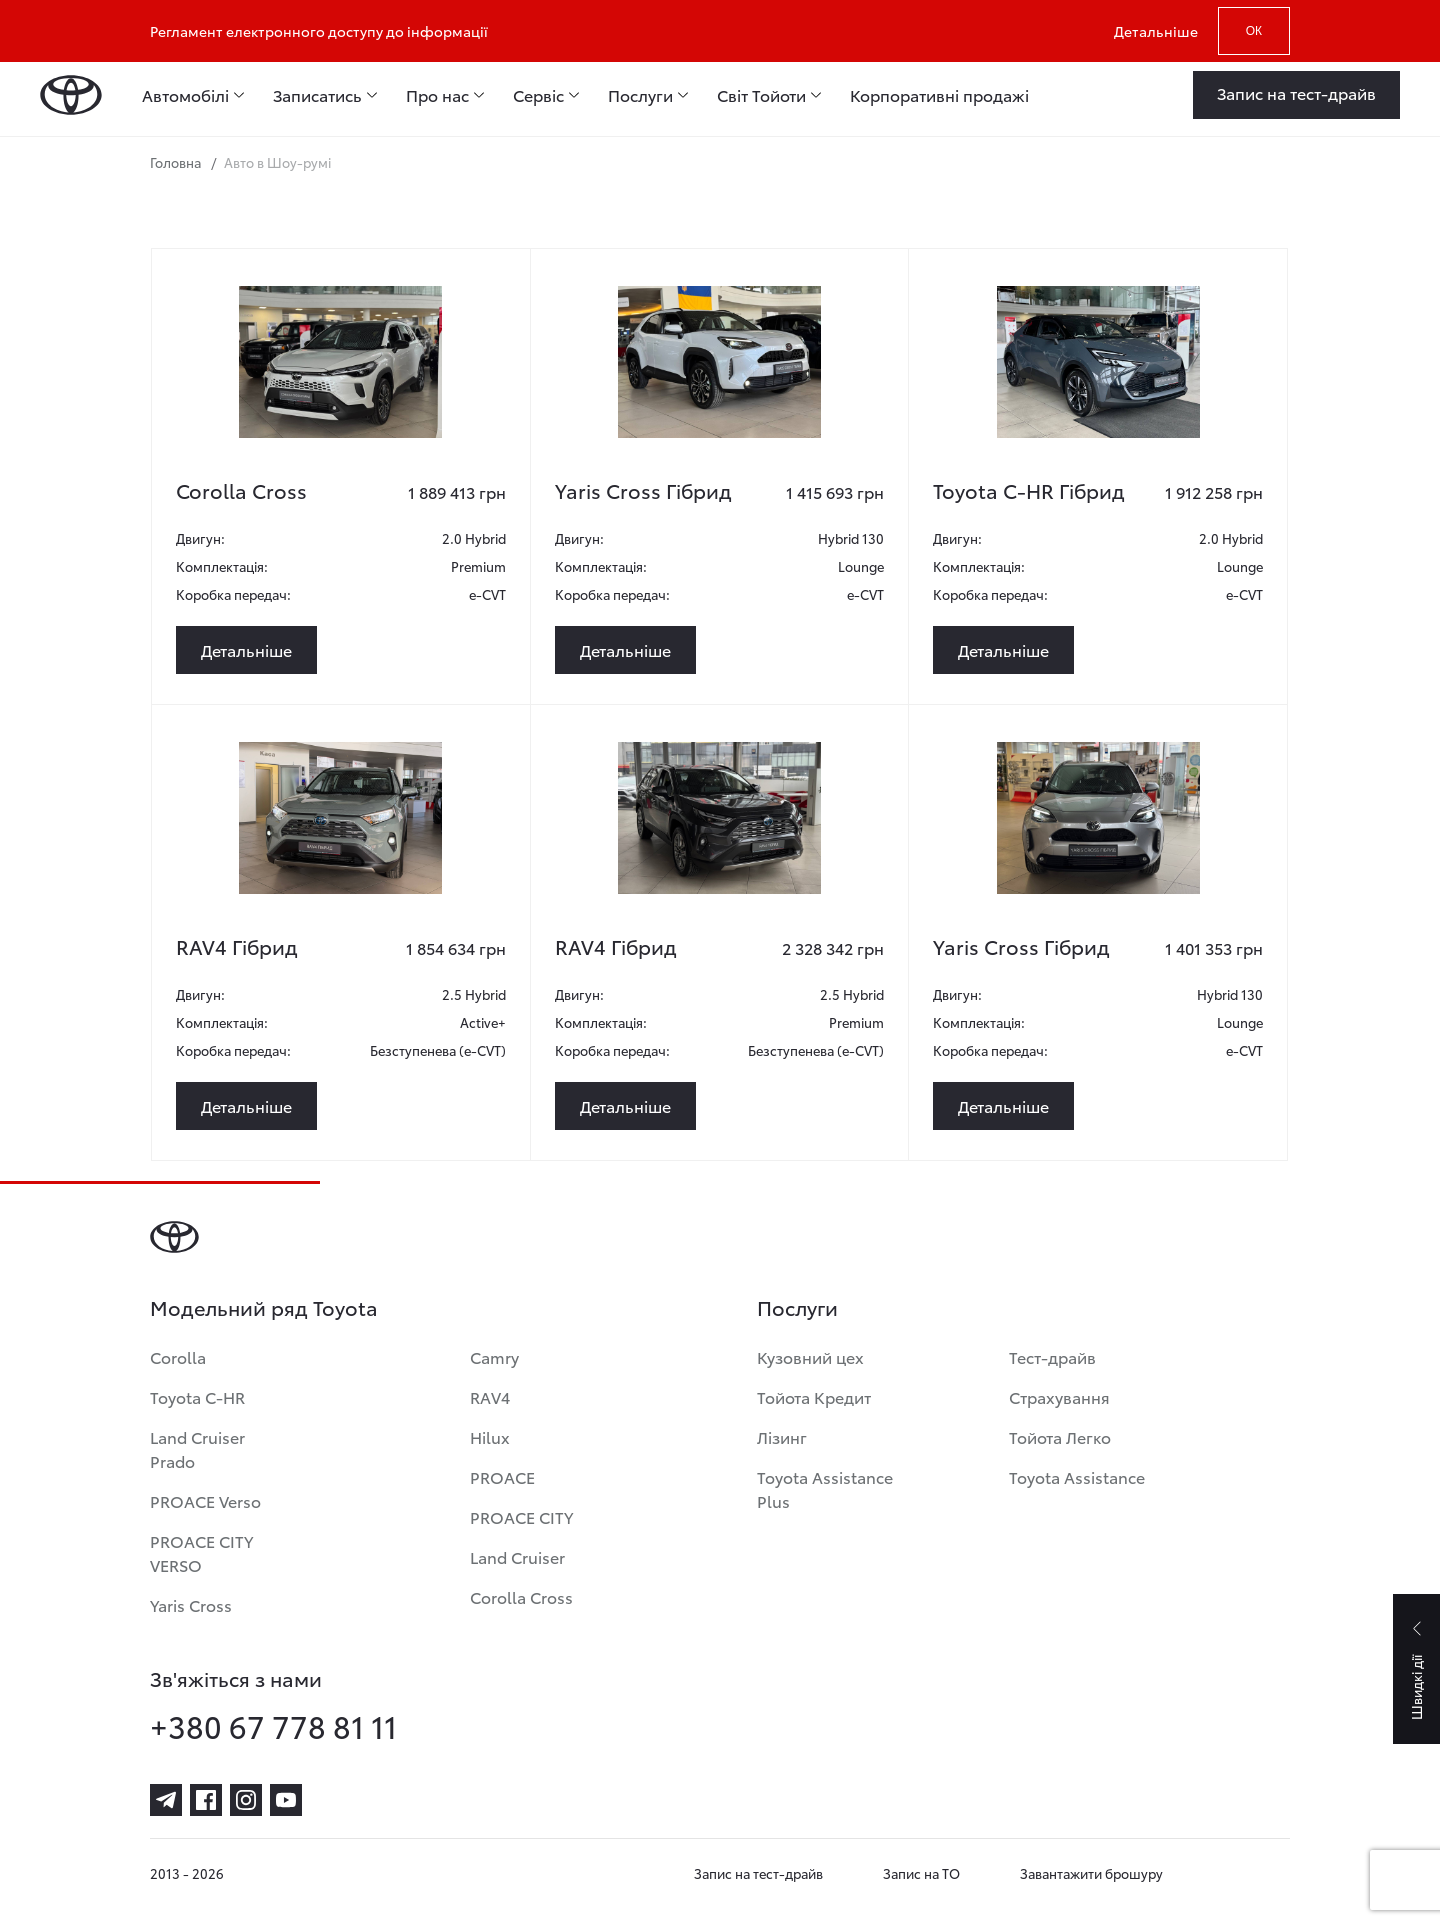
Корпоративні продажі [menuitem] (939, 95)
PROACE (502, 1476)
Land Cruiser (517, 1556)
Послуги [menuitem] (640, 95)
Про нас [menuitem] (437, 95)
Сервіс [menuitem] (538, 95)
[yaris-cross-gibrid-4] (719, 362)
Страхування (1059, 1396)
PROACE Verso (205, 1500)
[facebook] (206, 1800)
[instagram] (246, 1800)
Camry (494, 1356)
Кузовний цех (810, 1356)
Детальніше (1156, 31)
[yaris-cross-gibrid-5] (1098, 818)
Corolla (178, 1356)
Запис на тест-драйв (758, 1873)
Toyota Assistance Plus (825, 1488)
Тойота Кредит (814, 1396)
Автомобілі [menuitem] (185, 95)
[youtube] (286, 1800)
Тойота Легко (1060, 1436)
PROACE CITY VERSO (201, 1552)
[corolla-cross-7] (340, 362)
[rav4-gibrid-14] (719, 818)
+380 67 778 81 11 (273, 1726)
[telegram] (166, 1800)
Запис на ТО (921, 1873)
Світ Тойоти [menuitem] (761, 95)
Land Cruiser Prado (197, 1448)
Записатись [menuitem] (317, 95)
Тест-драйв (1052, 1356)
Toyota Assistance (1077, 1476)
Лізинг (782, 1436)
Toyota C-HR (197, 1396)
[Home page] (71, 95)
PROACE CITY (521, 1516)
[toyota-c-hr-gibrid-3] (1098, 362)
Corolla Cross (521, 1596)
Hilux (490, 1436)
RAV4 (490, 1396)
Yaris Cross (191, 1604)
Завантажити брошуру (1091, 1873)
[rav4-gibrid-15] (340, 818)
